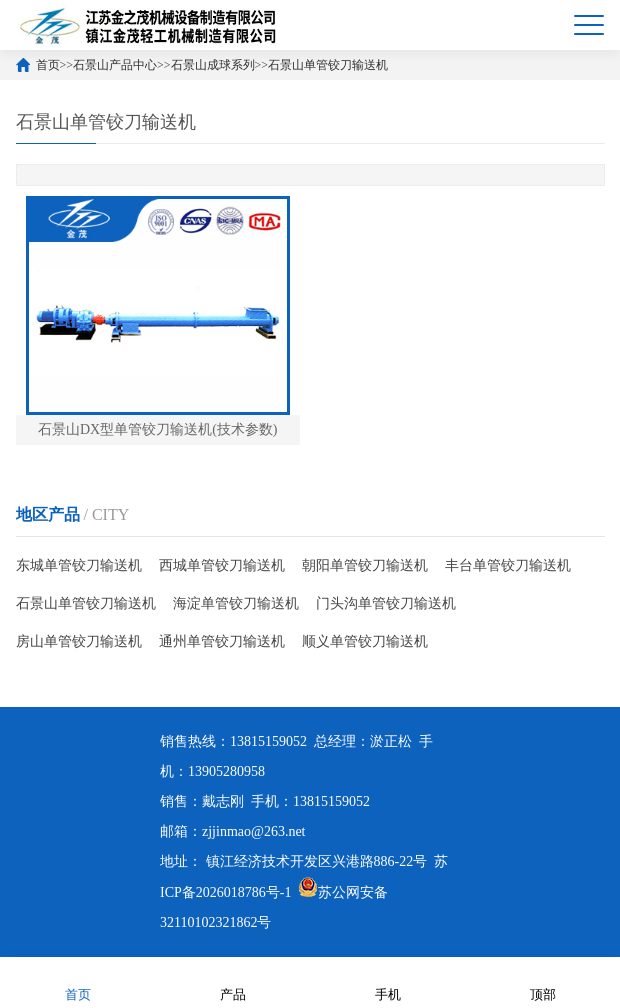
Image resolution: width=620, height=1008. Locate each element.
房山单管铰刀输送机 (79, 641)
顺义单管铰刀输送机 (365, 641)
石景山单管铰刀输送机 (328, 65)
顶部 (543, 981)
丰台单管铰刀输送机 (508, 565)
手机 (388, 981)
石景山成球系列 (213, 65)
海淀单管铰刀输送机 (236, 603)
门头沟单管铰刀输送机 (386, 603)
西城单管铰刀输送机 (222, 565)
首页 (48, 65)
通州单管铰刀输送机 (222, 641)
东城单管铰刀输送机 (79, 565)
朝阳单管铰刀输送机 (365, 565)
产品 (233, 981)
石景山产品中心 (115, 65)
